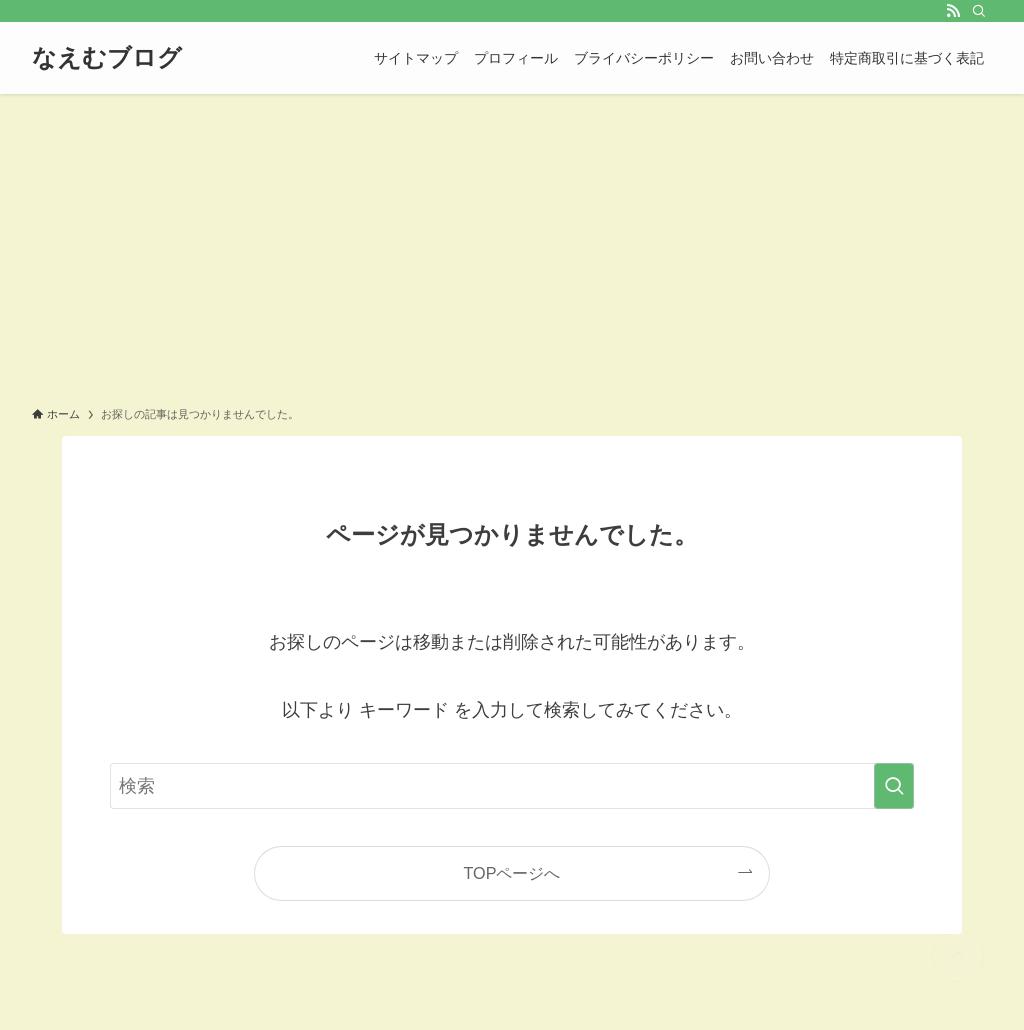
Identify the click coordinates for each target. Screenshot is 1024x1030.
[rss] (953, 11)
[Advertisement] (512, 244)
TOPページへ (512, 873)
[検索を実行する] (894, 786)
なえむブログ (107, 58)
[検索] (979, 11)
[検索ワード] (512, 786)
